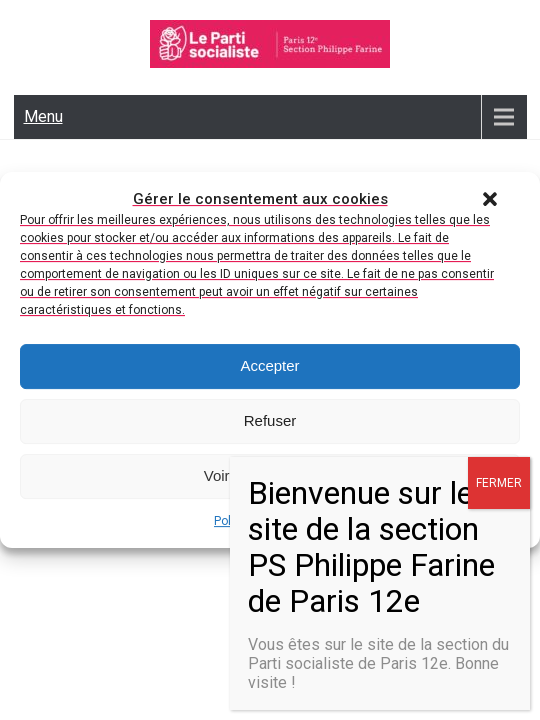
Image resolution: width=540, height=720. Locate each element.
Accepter (269, 369)
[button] (490, 202)
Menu (43, 116)
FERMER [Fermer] (499, 483)
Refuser (270, 424)
